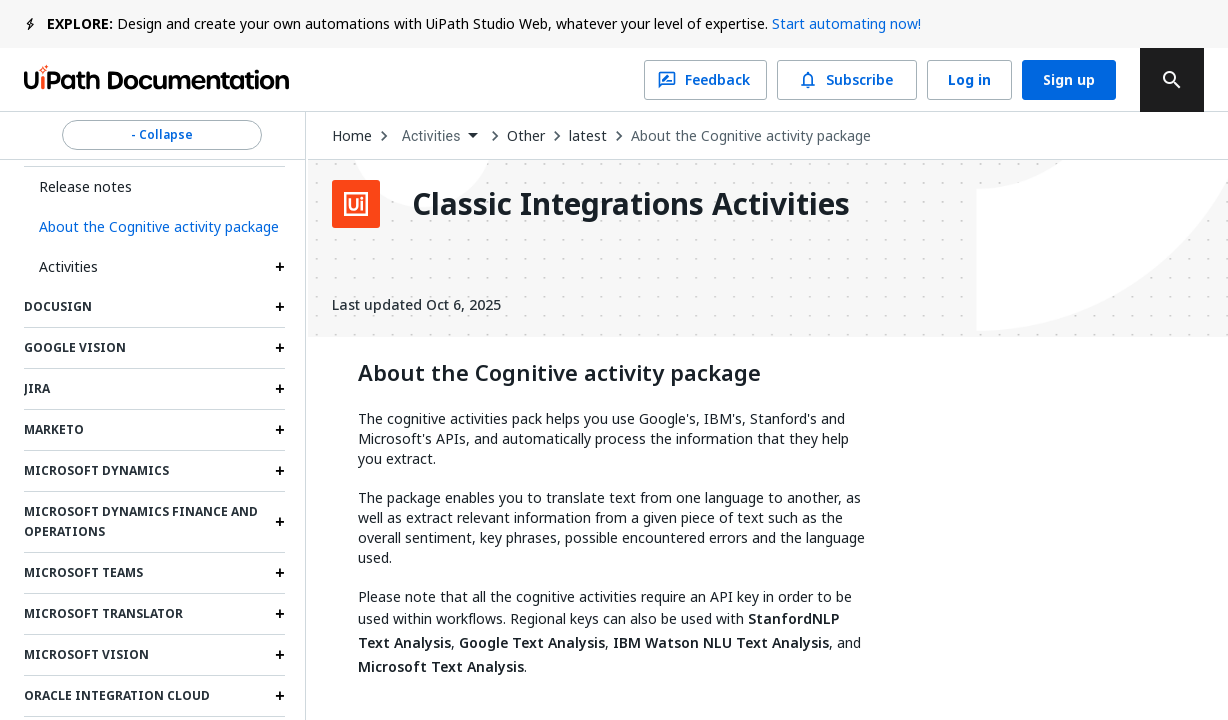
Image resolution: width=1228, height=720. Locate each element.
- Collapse (162, 135)
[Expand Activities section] (280, 267)
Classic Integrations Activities (631, 204)
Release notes (85, 186)
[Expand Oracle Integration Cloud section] (280, 696)
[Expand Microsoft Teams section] (280, 573)
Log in (969, 80)
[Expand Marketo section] (280, 430)
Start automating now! (846, 23)
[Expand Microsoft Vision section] (280, 655)
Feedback (705, 80)
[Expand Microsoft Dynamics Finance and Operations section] (280, 522)
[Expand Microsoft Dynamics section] (280, 471)
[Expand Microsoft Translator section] (280, 614)
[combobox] (439, 136)
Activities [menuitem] (431, 136)
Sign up (1069, 80)
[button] (154, 227)
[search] (1172, 80)
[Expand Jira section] (280, 389)
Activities (68, 266)
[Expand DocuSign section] (280, 307)
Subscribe (847, 80)
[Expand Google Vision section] (280, 348)
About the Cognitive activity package (751, 136)
